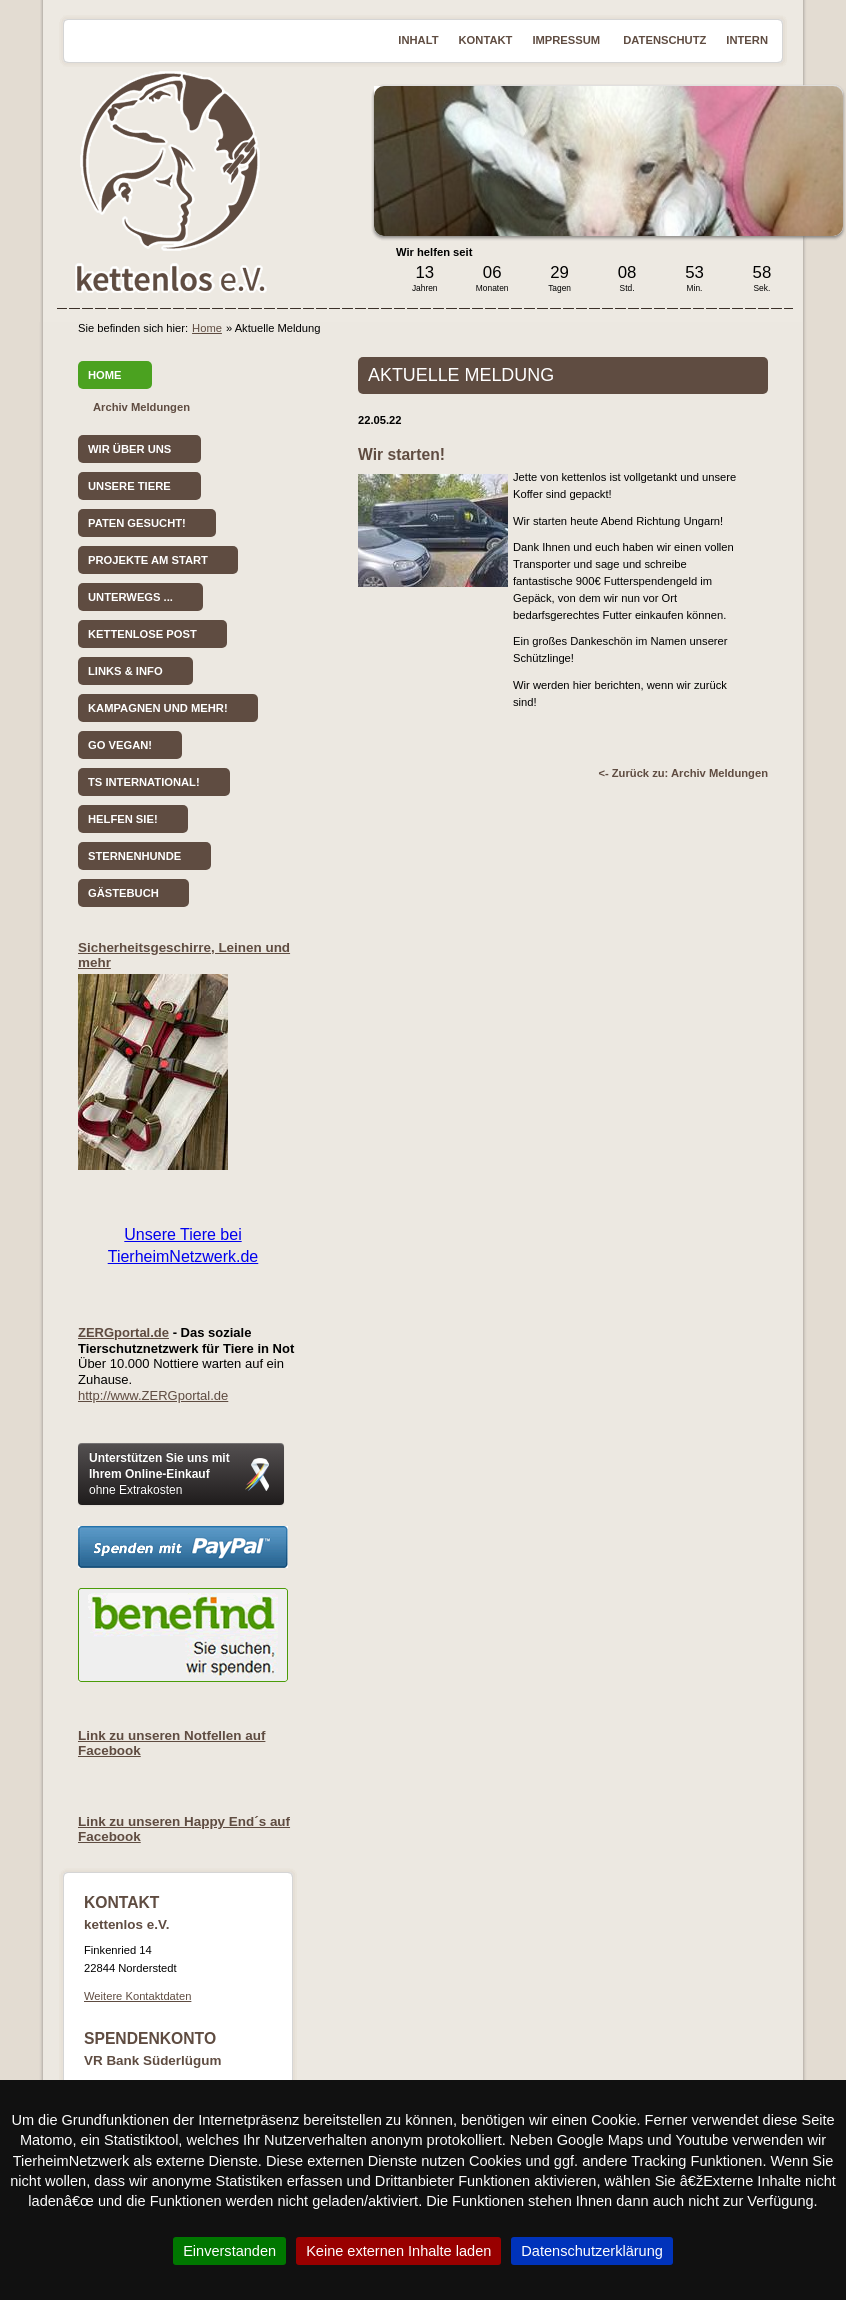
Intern (747, 40)
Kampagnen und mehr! (158, 708)
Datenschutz (664, 40)
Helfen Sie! (123, 819)
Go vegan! (120, 745)
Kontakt (486, 40)
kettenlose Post (142, 634)
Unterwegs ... (130, 597)
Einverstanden (229, 2251)
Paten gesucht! (137, 523)
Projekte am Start (148, 560)
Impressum (567, 40)
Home (207, 328)
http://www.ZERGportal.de (153, 1395)
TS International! (144, 782)
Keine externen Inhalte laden (398, 2251)
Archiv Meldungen (141, 407)
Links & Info (125, 671)
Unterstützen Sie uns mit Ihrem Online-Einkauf (159, 1474)
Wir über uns (129, 449)
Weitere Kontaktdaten (137, 1996)
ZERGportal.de (123, 1332)
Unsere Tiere (129, 486)
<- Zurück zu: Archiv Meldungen (683, 773)
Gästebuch (123, 893)
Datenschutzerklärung (592, 2251)
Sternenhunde (134, 856)
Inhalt (418, 40)
